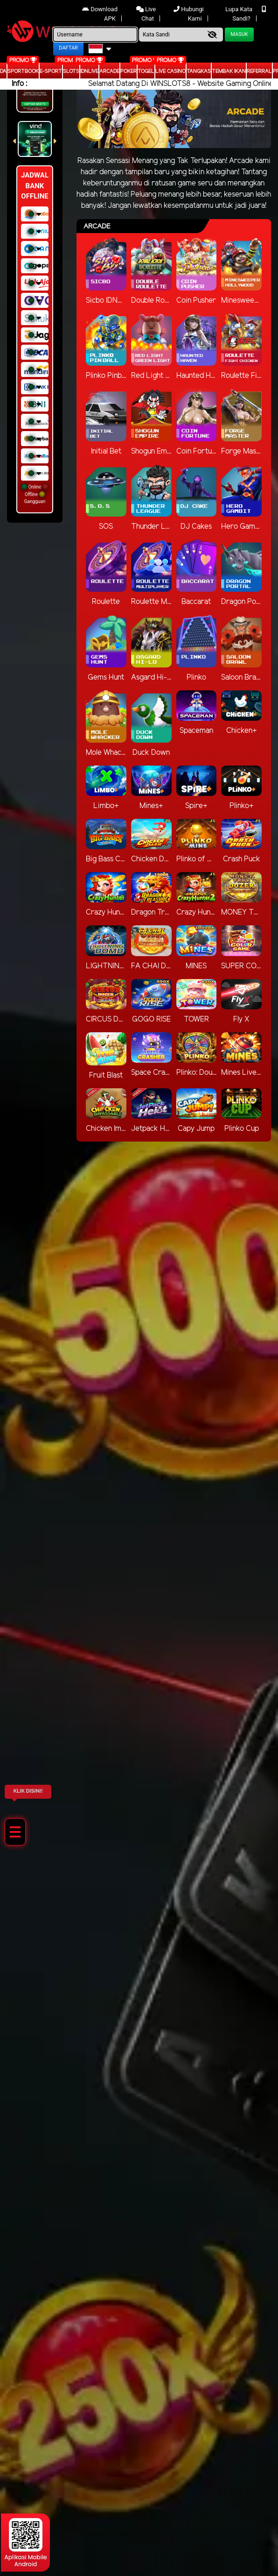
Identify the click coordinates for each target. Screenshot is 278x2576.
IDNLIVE (89, 71)
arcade (109, 71)
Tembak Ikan (229, 71)
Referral (259, 71)
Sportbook (23, 71)
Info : (19, 83)
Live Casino (170, 71)
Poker (128, 71)
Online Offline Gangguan (34, 494)
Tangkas (199, 71)
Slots (71, 71)
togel (146, 71)
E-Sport (51, 71)
